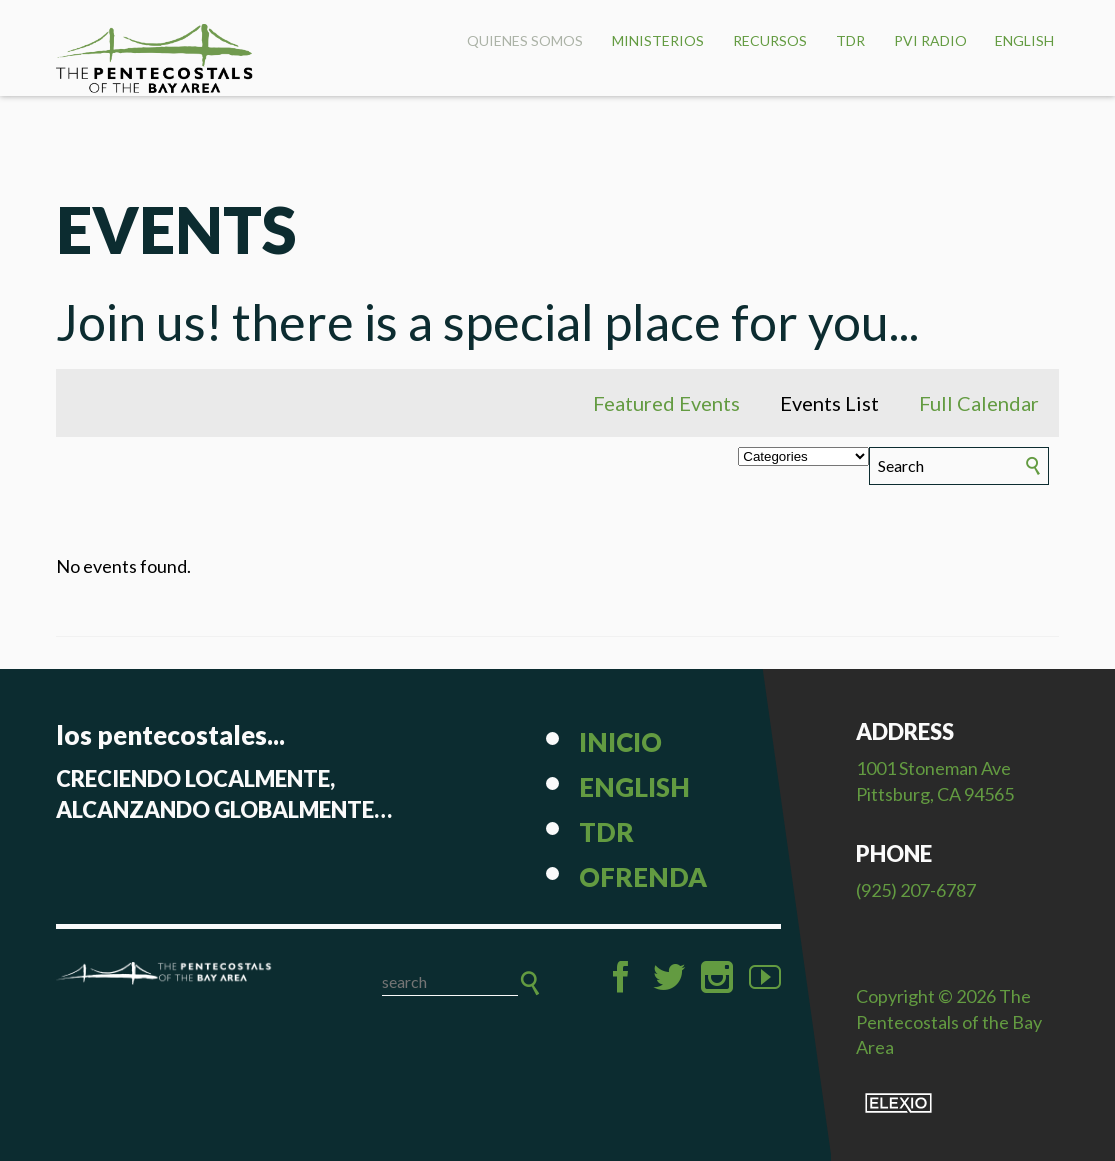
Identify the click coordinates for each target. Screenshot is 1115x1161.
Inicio (620, 742)
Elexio (898, 1103)
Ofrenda (643, 877)
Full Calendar (979, 403)
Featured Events (666, 403)
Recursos (770, 40)
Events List (829, 403)
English (1024, 40)
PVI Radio (930, 40)
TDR (850, 40)
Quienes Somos (525, 40)
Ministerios (658, 40)
